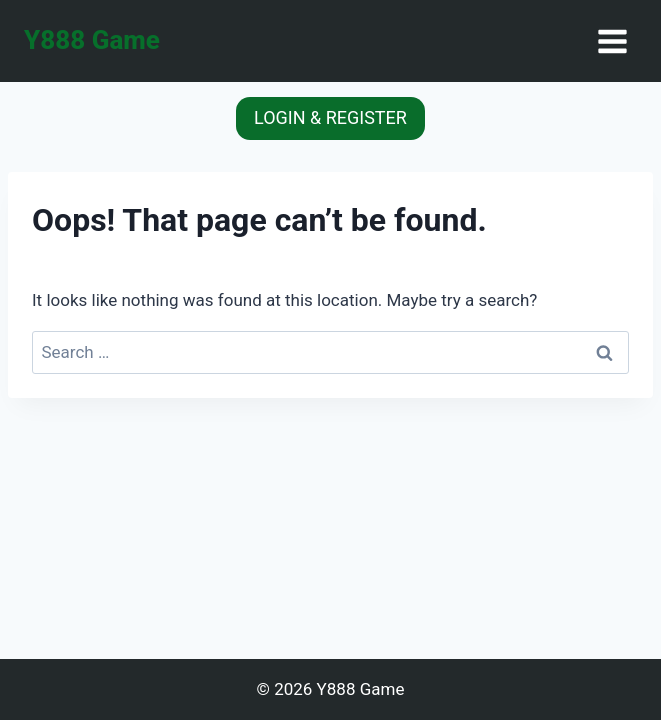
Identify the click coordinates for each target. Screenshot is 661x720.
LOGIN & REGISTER (330, 117)
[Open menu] (612, 41)
